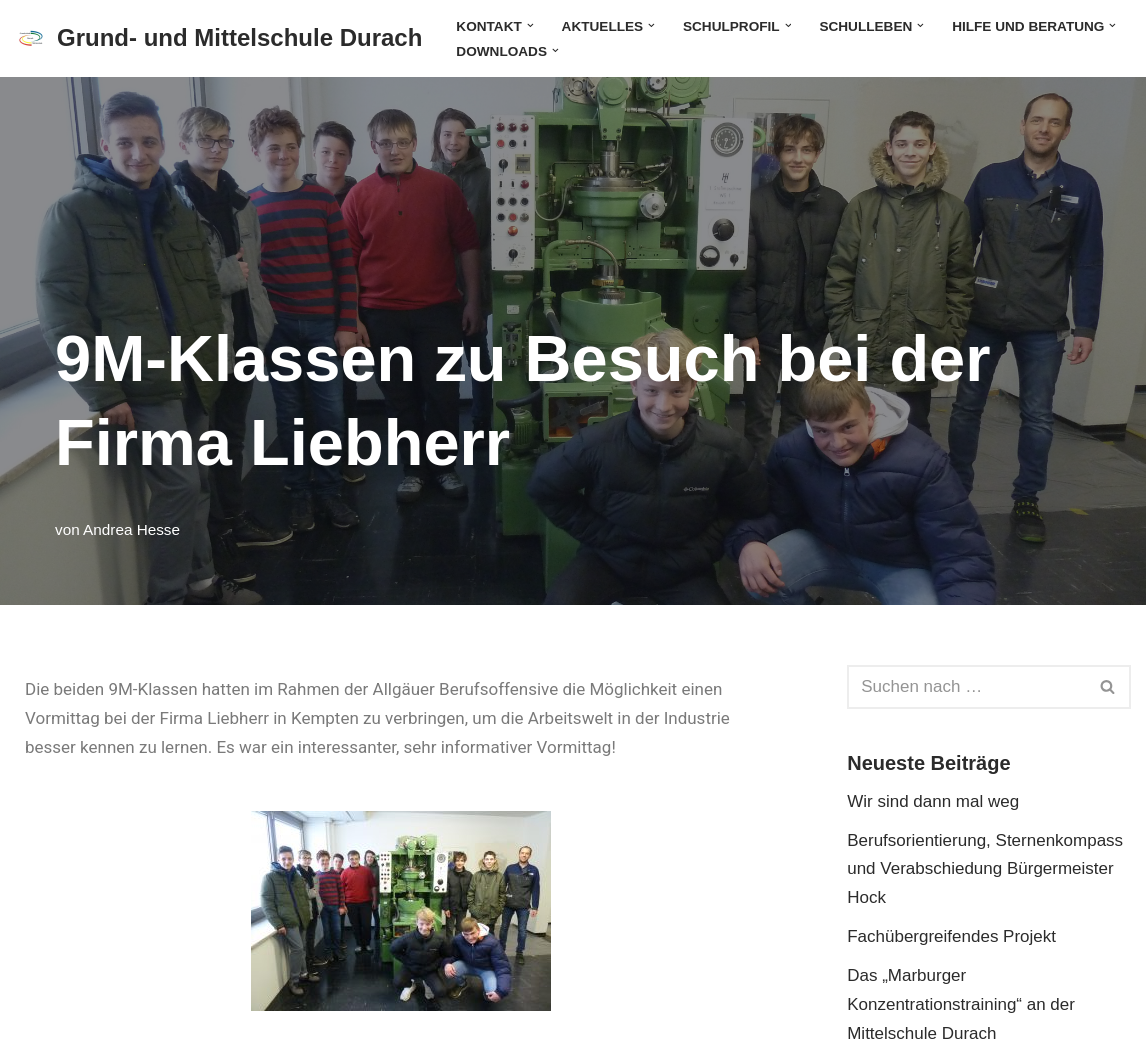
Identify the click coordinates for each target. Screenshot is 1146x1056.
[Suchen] (966, 687)
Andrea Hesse (131, 529)
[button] (530, 25)
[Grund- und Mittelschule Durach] (218, 38)
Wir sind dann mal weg (933, 801)
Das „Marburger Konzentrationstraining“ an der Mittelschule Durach (961, 1004)
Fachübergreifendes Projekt (951, 936)
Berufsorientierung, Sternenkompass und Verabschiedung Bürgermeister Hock (985, 869)
